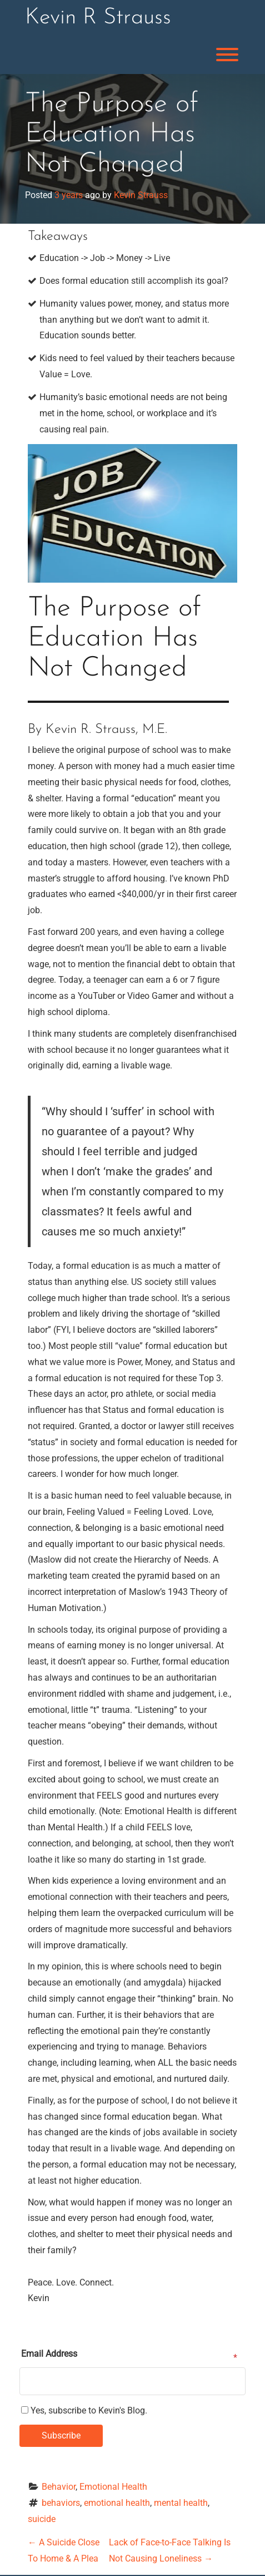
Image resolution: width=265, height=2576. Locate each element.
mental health (181, 2503)
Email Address (49, 2353)
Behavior (59, 2486)
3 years (68, 195)
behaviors (61, 2503)
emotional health (117, 2503)
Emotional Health (113, 2486)
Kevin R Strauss (98, 18)
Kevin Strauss (141, 195)
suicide (42, 2519)
